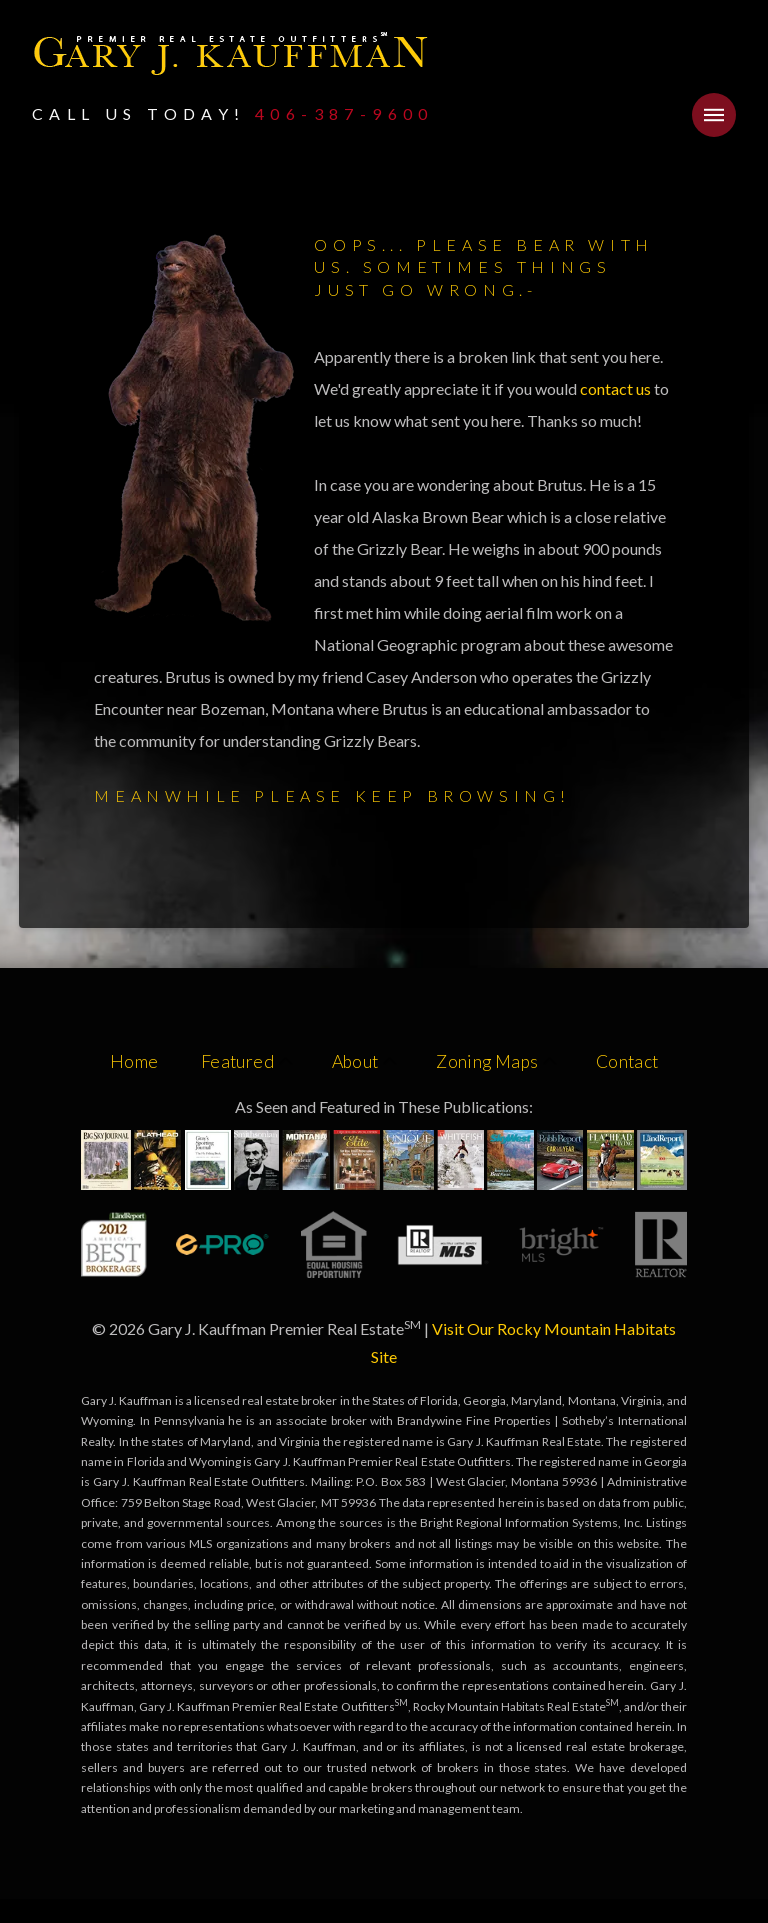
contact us (617, 388)
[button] (714, 115)
